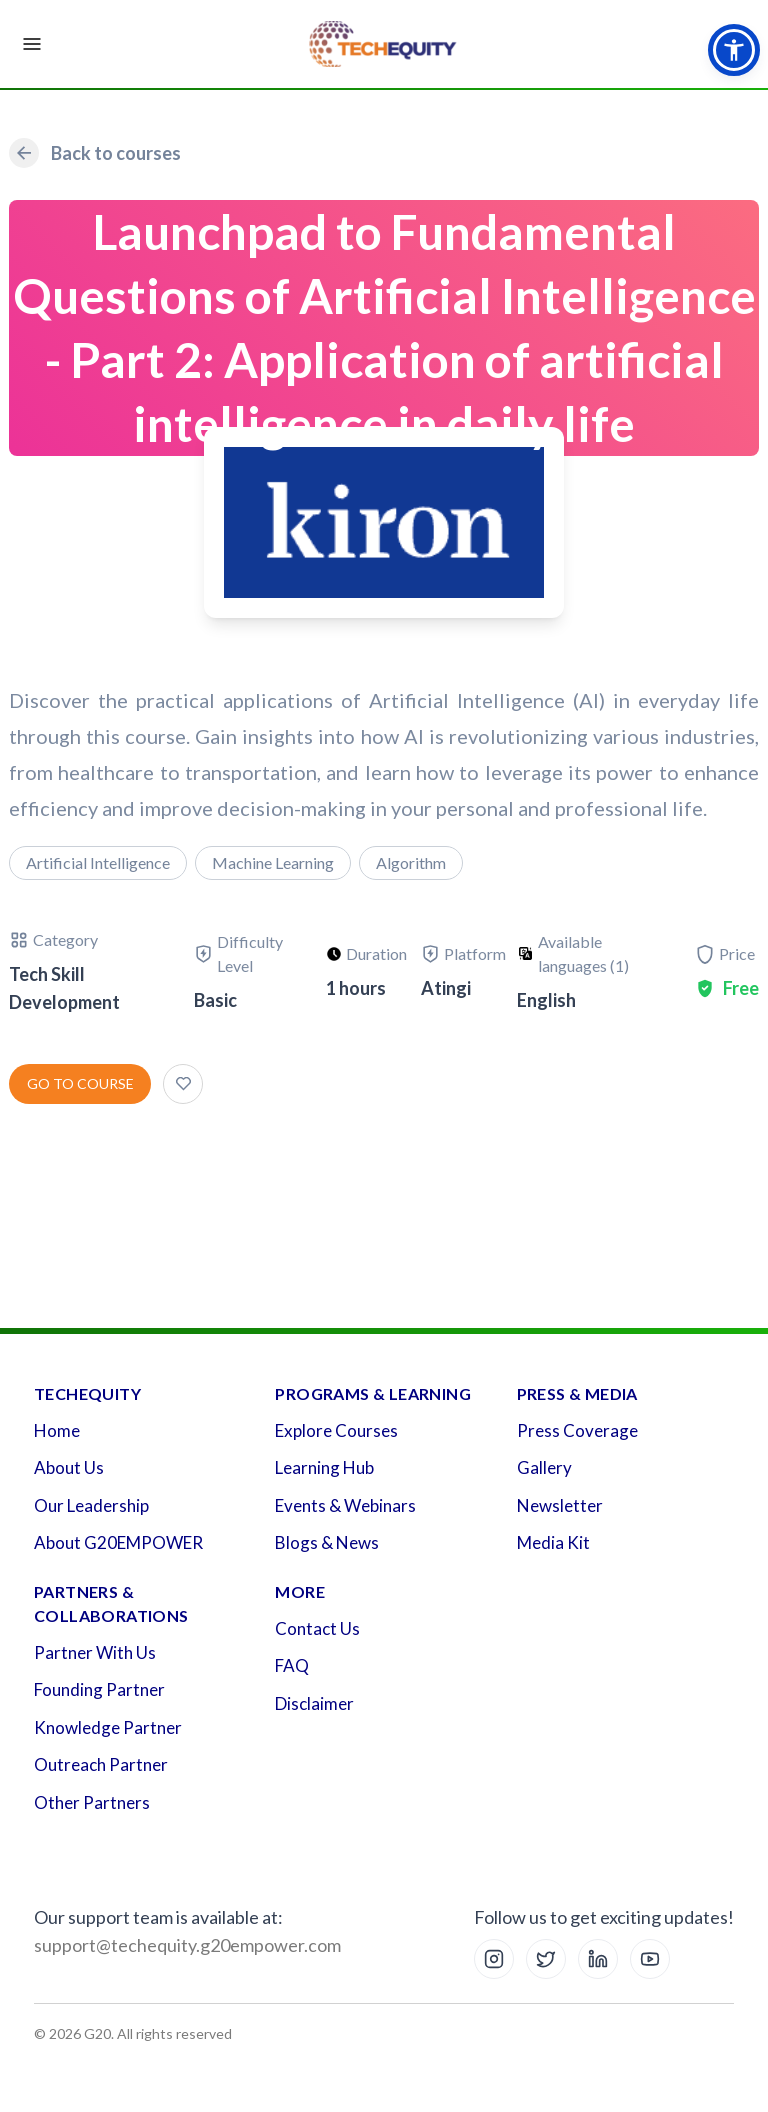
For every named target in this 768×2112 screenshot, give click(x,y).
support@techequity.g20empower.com (187, 1945)
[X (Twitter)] (546, 1959)
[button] (734, 50)
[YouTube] (650, 1959)
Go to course (80, 1083)
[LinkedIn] (598, 1959)
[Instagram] (494, 1959)
